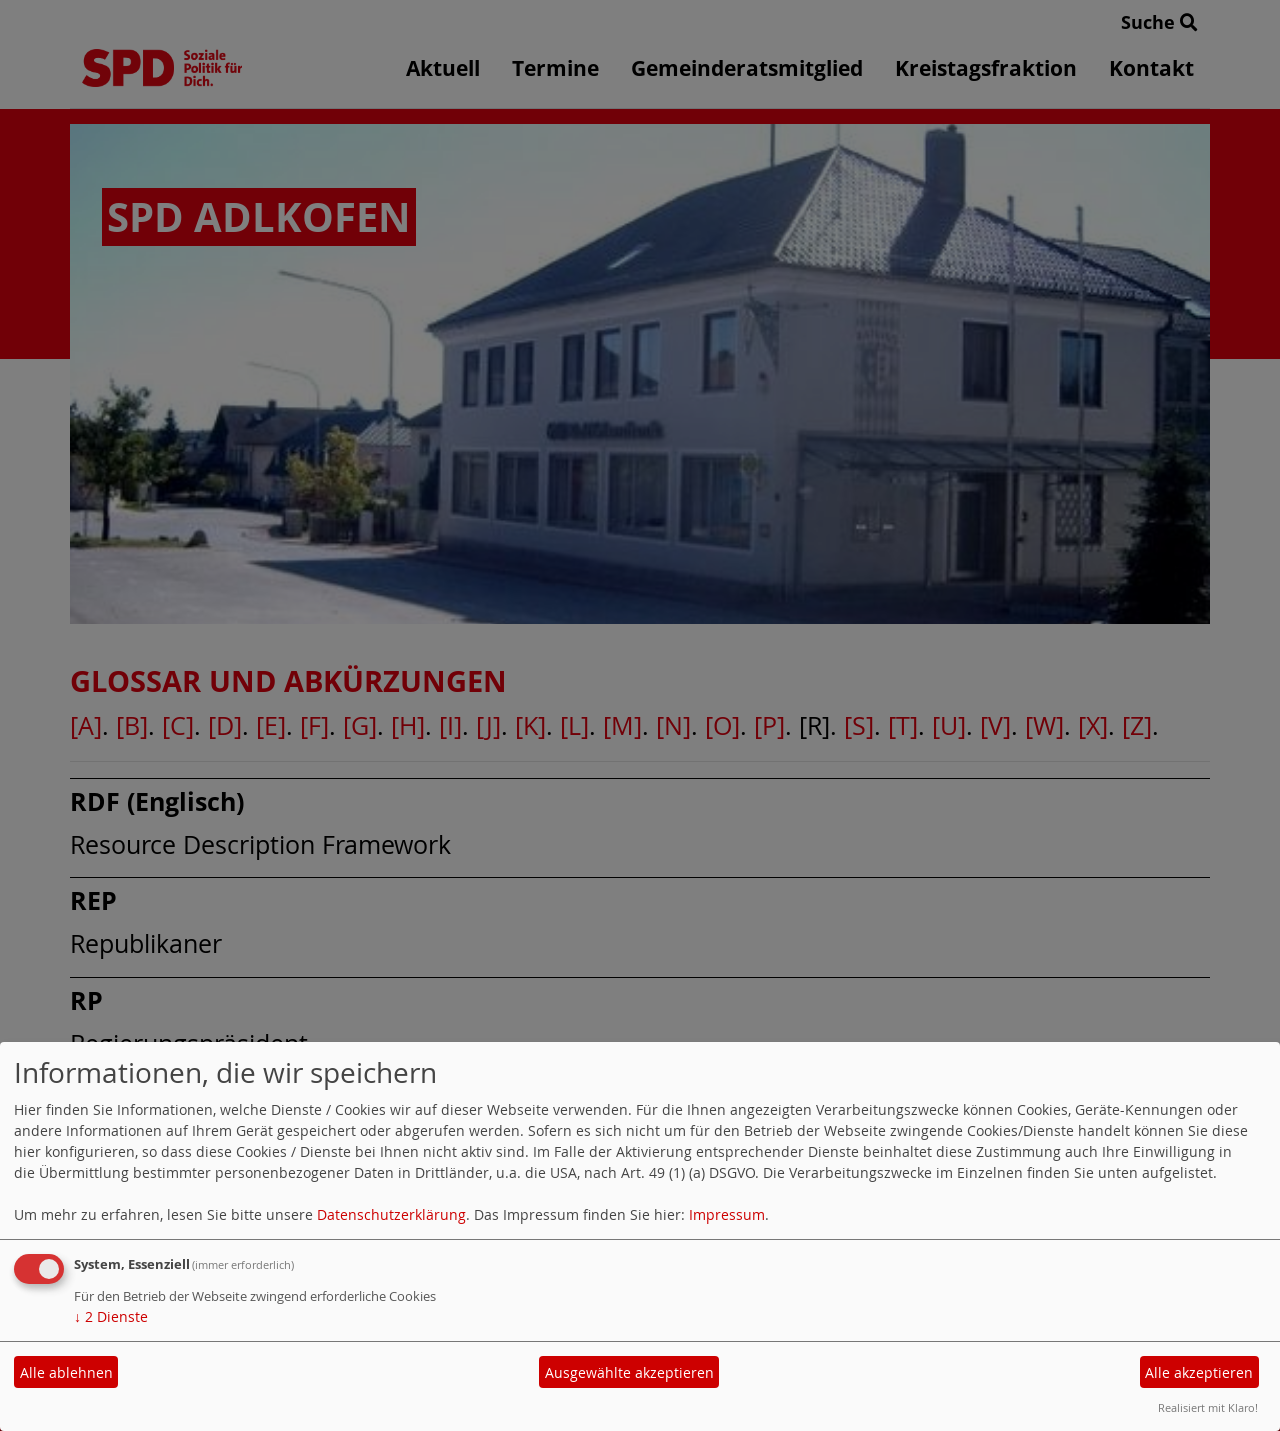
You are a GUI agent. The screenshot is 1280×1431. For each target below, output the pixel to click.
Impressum (727, 1214)
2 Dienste (111, 1316)
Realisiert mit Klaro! (1208, 1407)
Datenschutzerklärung (391, 1214)
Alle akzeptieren (1199, 1372)
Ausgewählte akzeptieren (629, 1372)
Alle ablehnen (66, 1372)
